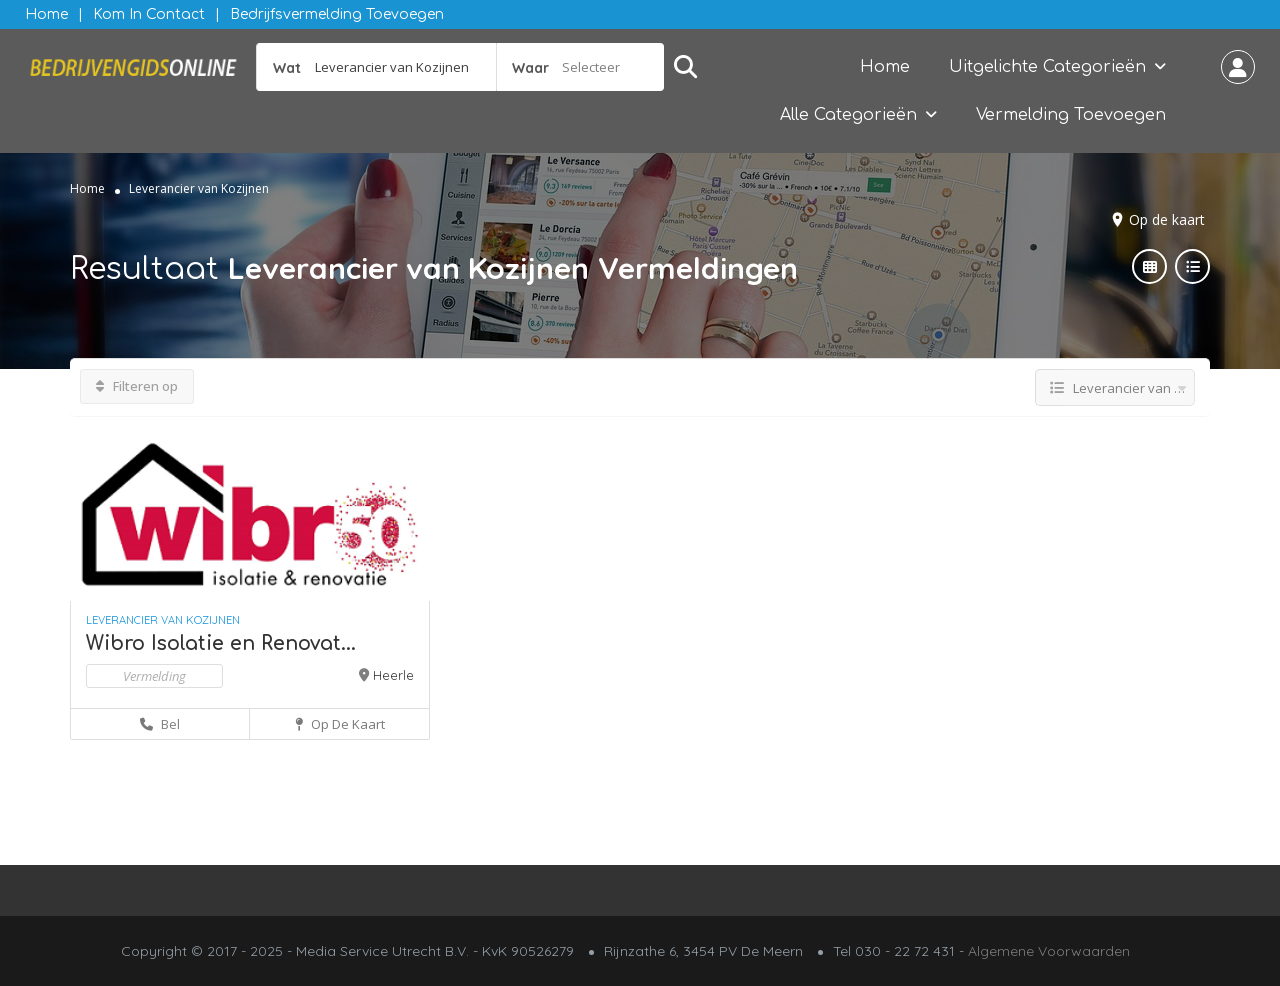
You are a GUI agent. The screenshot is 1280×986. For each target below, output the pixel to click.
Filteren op (137, 386)
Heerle (393, 675)
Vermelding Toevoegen (1071, 115)
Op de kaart (1167, 219)
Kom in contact (149, 14)
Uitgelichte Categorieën (1047, 67)
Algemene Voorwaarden (1049, 951)
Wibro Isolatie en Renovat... (221, 643)
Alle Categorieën (848, 115)
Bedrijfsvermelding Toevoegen (337, 14)
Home (46, 14)
